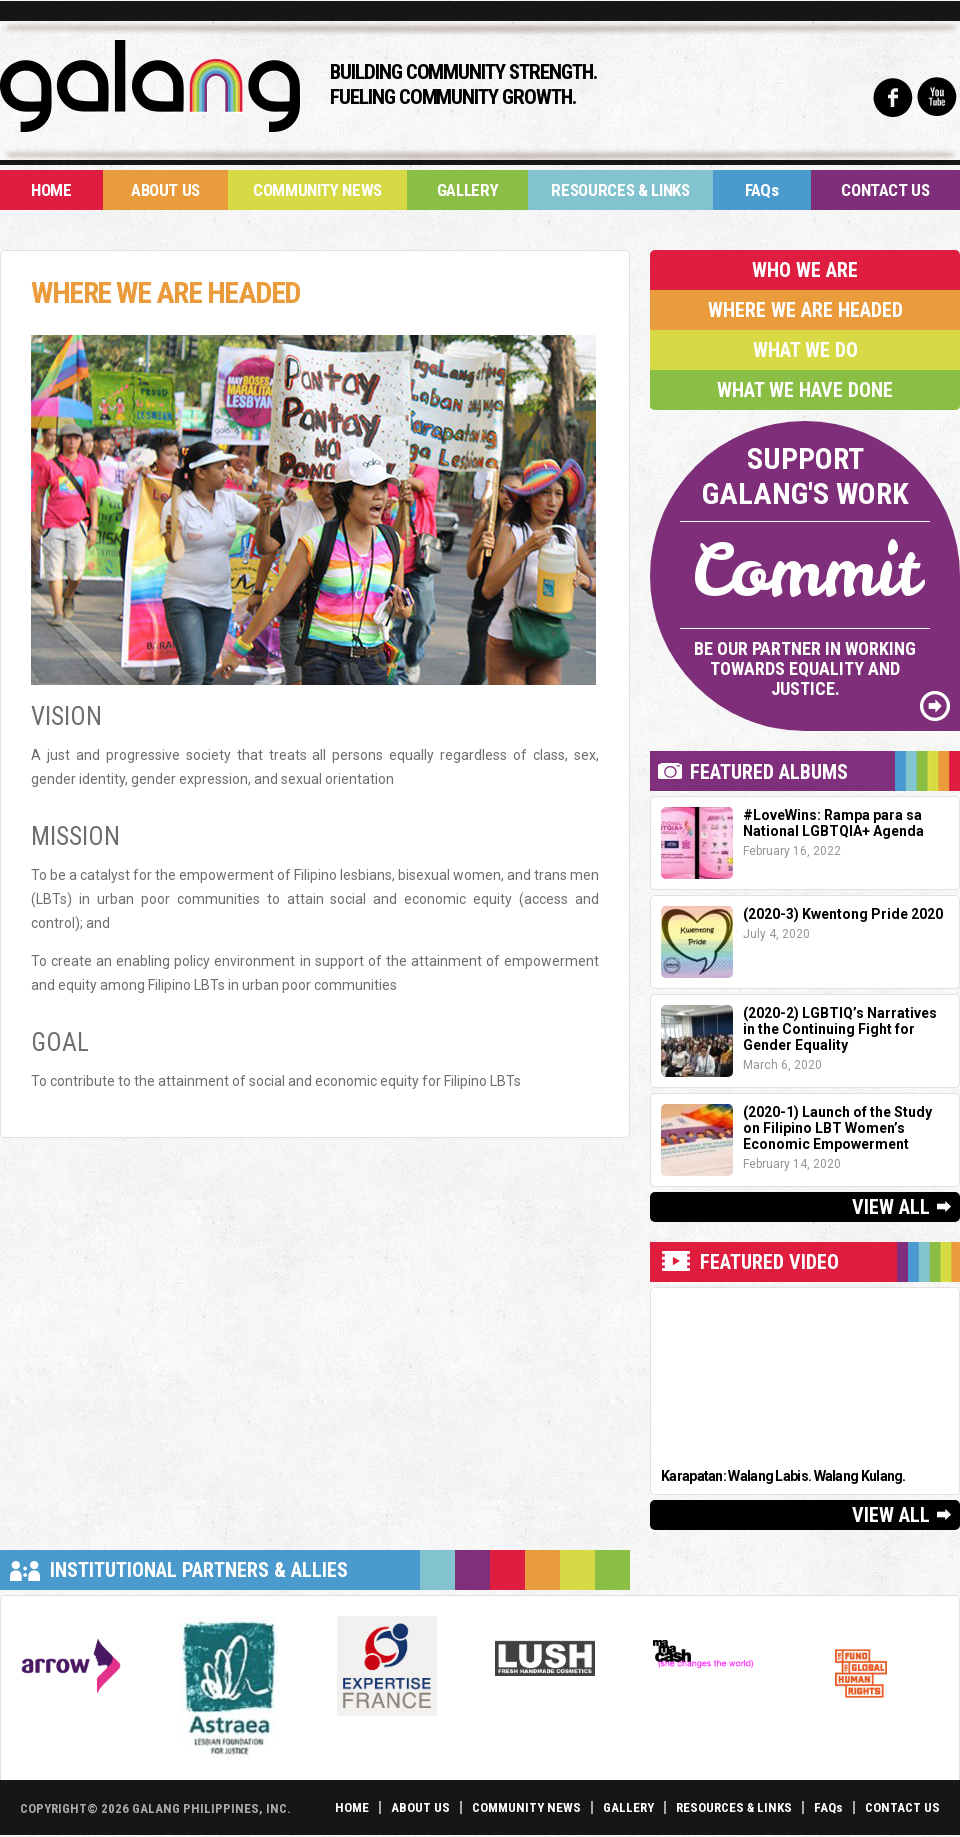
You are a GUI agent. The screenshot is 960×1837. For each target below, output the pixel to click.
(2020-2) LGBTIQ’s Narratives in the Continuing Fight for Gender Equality (840, 1029)
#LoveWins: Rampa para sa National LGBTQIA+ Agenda (833, 823)
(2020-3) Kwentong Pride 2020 (843, 914)
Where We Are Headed (805, 310)
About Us (165, 190)
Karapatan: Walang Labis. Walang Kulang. (783, 1476)
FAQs (762, 190)
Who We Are (805, 270)
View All (891, 1207)
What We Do (805, 350)
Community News (317, 190)
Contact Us (885, 190)
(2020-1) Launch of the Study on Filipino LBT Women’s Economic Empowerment (837, 1128)
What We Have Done (805, 390)
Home (51, 190)
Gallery (468, 190)
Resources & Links (620, 190)
